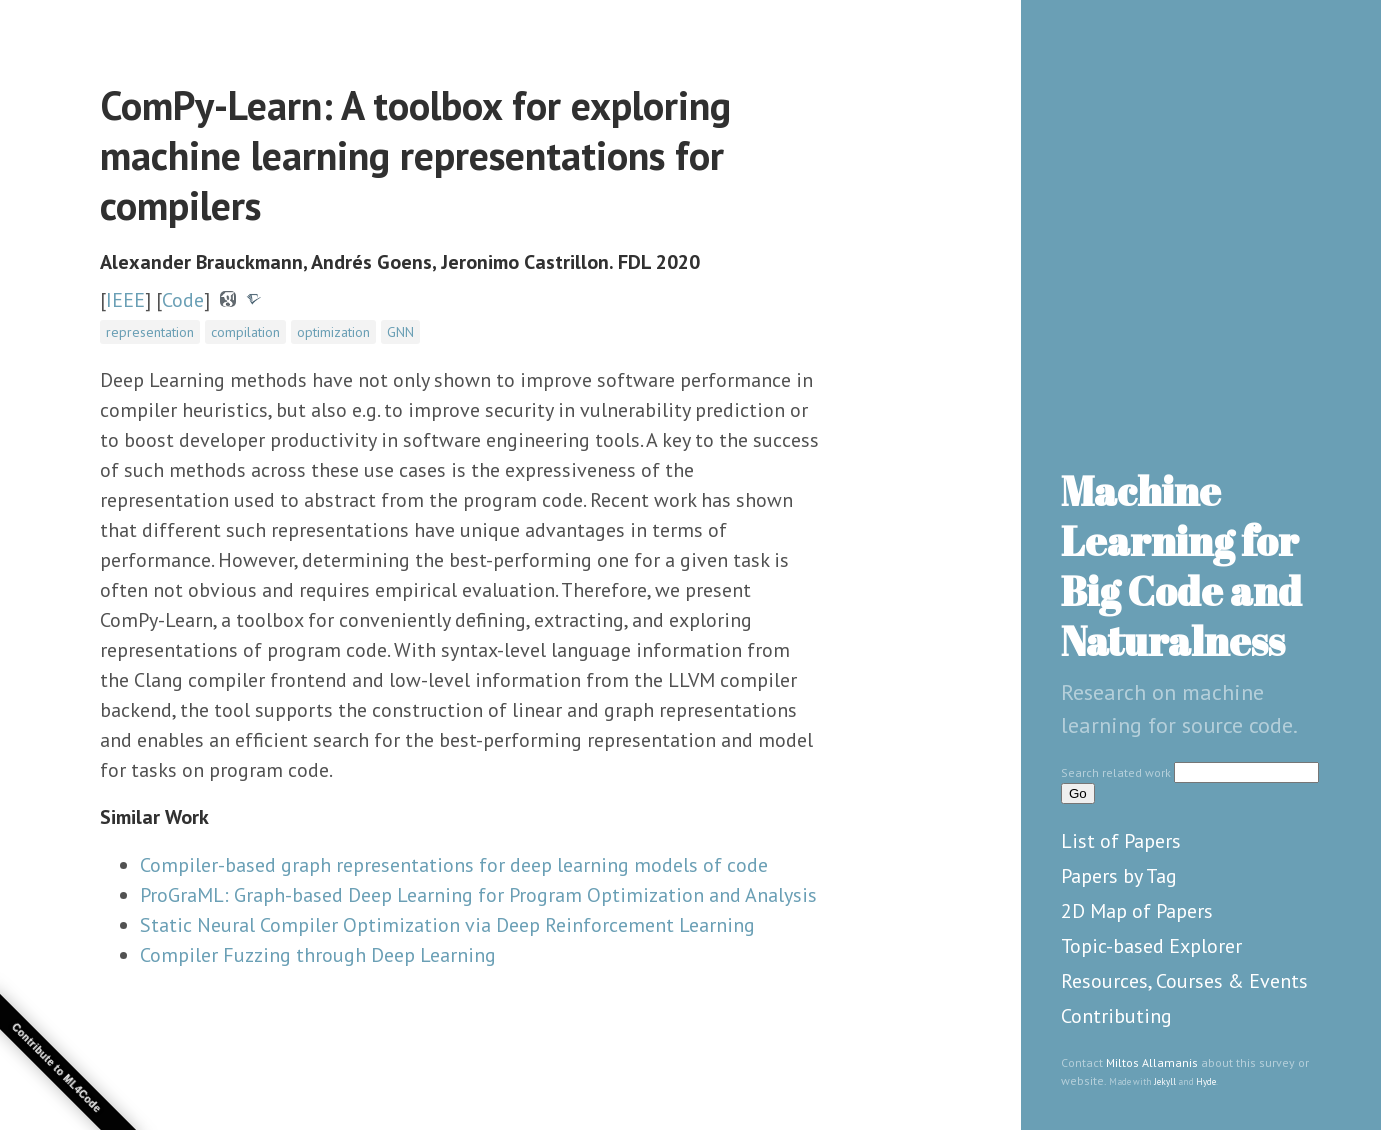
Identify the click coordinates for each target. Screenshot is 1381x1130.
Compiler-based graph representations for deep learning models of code (454, 865)
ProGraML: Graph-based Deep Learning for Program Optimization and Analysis (478, 895)
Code (183, 300)
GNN (400, 332)
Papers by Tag (1119, 876)
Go (1078, 793)
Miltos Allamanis (1152, 1062)
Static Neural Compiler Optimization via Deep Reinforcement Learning (447, 925)
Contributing (1116, 1016)
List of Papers (1121, 841)
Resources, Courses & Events (1184, 981)
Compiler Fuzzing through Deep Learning (318, 955)
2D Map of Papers (1137, 911)
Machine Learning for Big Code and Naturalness (1181, 566)
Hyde (1206, 1081)
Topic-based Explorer (1151, 946)
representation (150, 332)
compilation (245, 332)
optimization (333, 332)
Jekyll (1165, 1081)
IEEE (125, 300)
